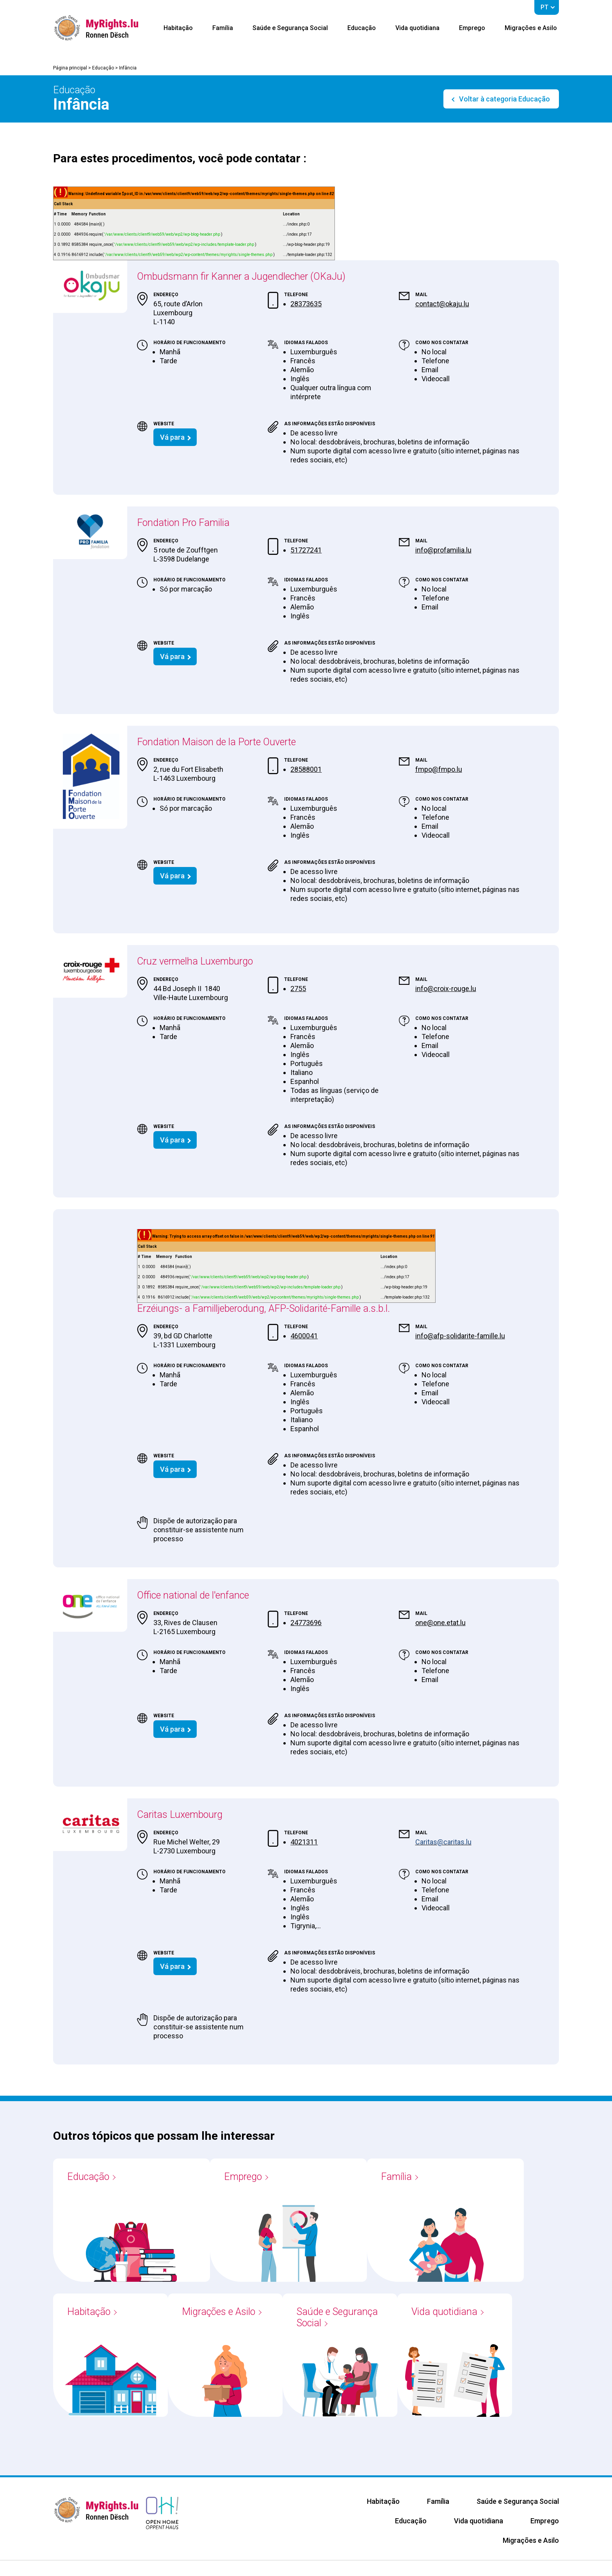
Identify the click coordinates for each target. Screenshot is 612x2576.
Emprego (472, 28)
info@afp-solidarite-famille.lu (460, 1336)
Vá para (172, 437)
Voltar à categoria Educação (503, 99)
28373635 (306, 304)
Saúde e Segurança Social (290, 28)
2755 (298, 988)
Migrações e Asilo (531, 28)
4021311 (304, 1842)
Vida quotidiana (417, 28)
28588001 (306, 769)
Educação (361, 28)
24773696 (306, 1622)
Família (222, 28)
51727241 (306, 550)
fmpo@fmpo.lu (438, 769)
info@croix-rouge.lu (445, 988)
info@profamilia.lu (443, 550)
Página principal (70, 68)
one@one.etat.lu (440, 1622)
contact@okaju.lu (442, 304)
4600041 (304, 1336)
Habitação (178, 28)
